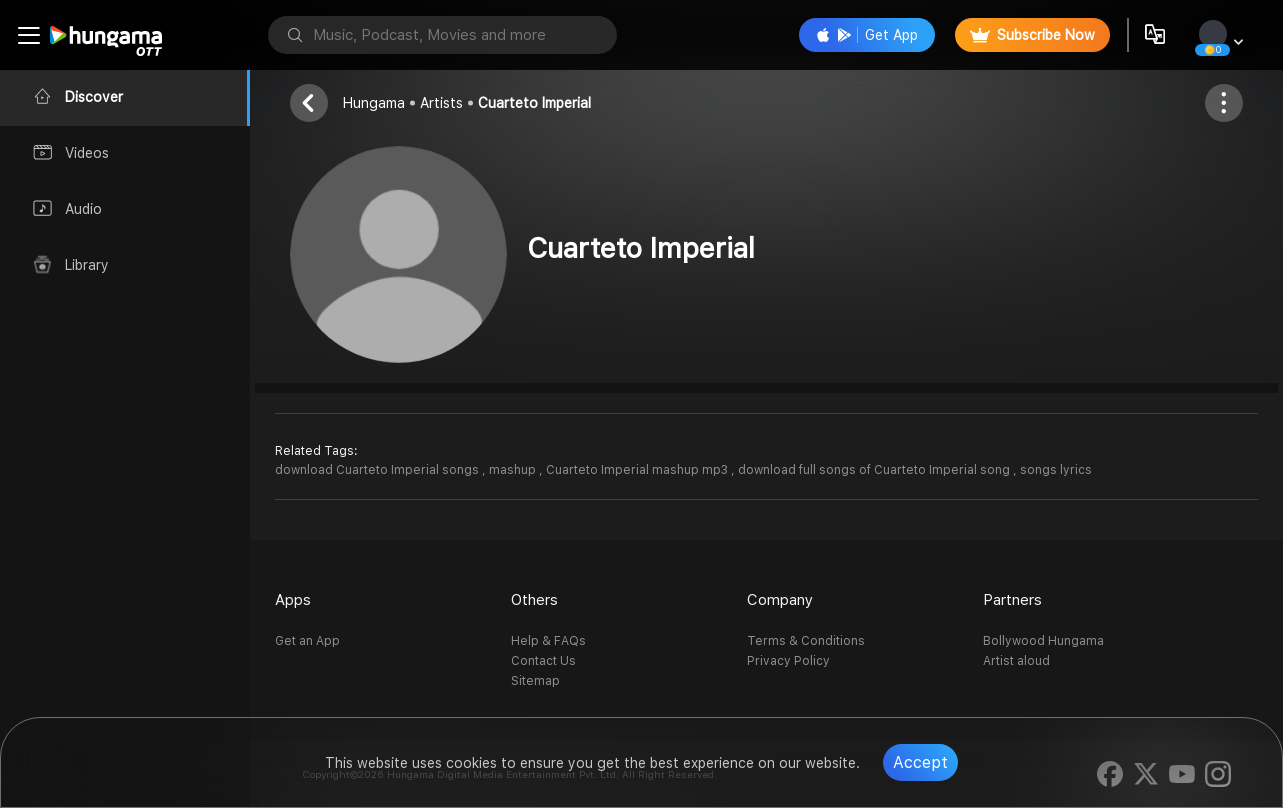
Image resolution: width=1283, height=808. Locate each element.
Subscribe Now (1032, 35)
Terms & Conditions (806, 641)
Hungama (374, 103)
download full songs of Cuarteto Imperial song (875, 470)
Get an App (307, 641)
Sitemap (535, 681)
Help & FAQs (548, 641)
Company (780, 600)
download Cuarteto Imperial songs (378, 470)
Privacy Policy (788, 661)
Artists (441, 103)
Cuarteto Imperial (534, 103)
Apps (293, 600)
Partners (1012, 600)
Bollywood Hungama (1043, 641)
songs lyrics (1056, 470)
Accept (920, 762)
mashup (514, 470)
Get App (867, 35)
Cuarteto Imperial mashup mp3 (638, 470)
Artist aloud (1016, 661)
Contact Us (543, 661)
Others (534, 600)
